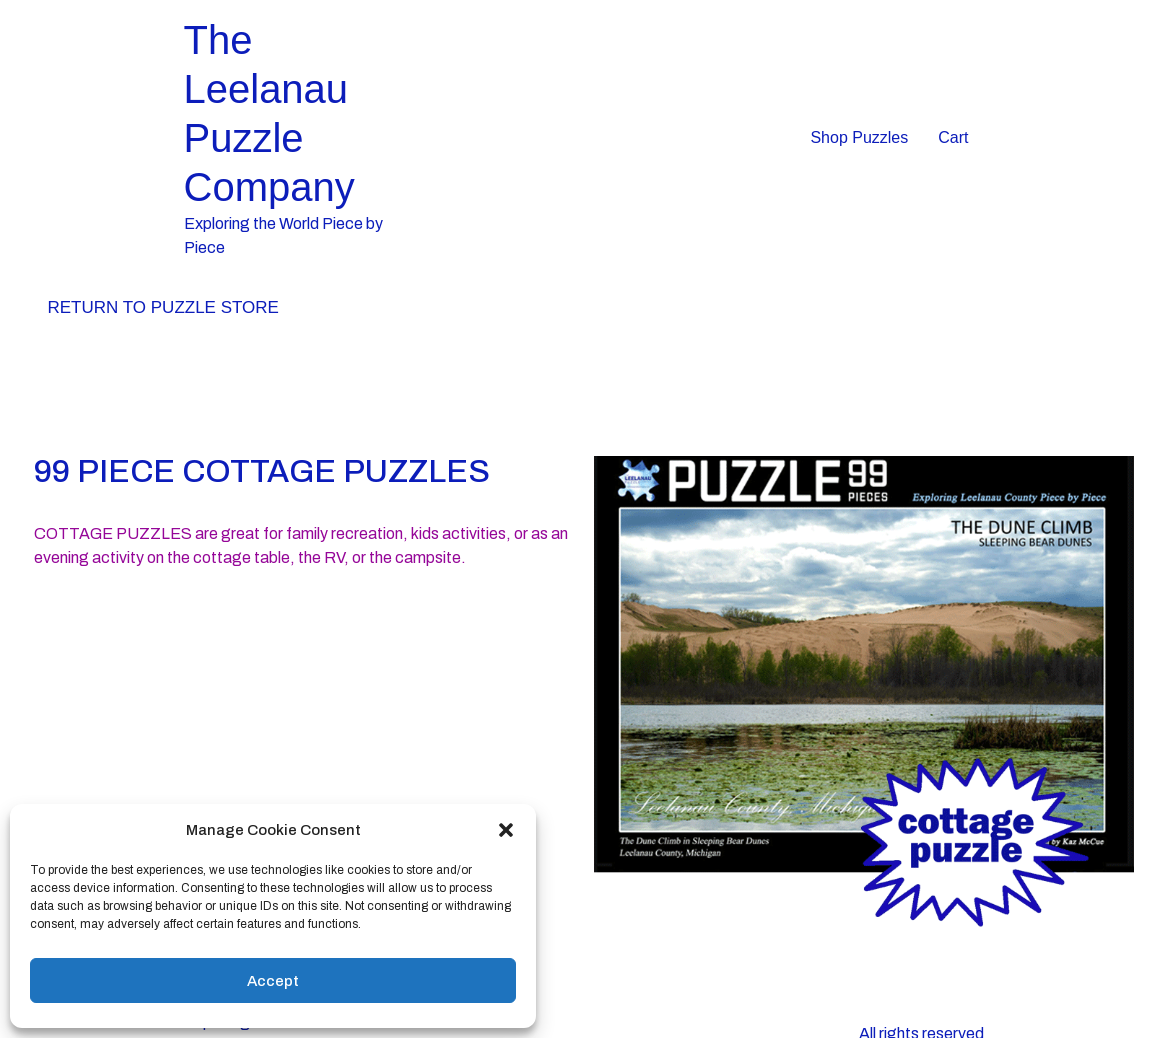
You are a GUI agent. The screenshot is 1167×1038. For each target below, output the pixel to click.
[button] (506, 830)
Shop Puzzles (859, 137)
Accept (273, 981)
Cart (953, 137)
